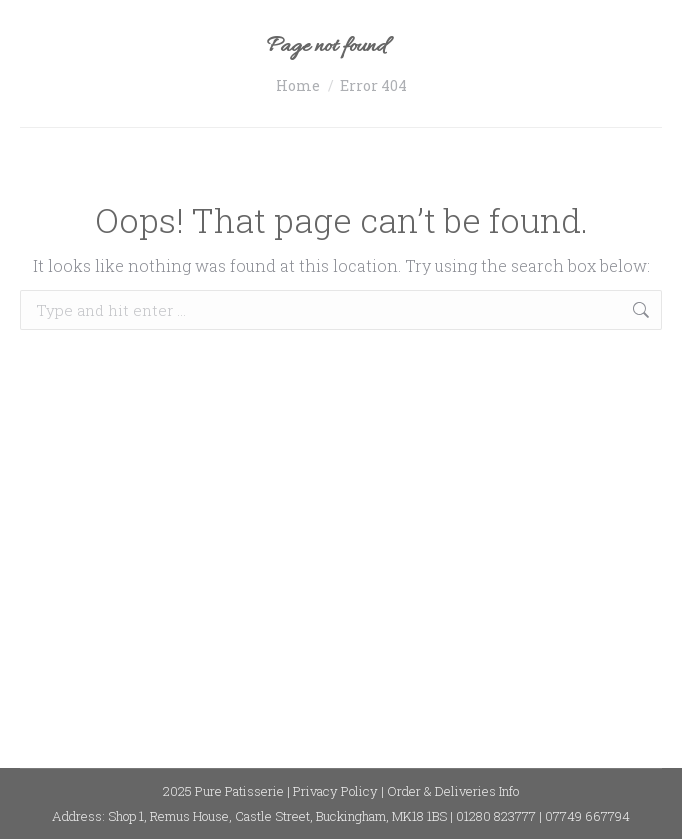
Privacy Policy (335, 791)
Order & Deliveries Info (453, 791)
